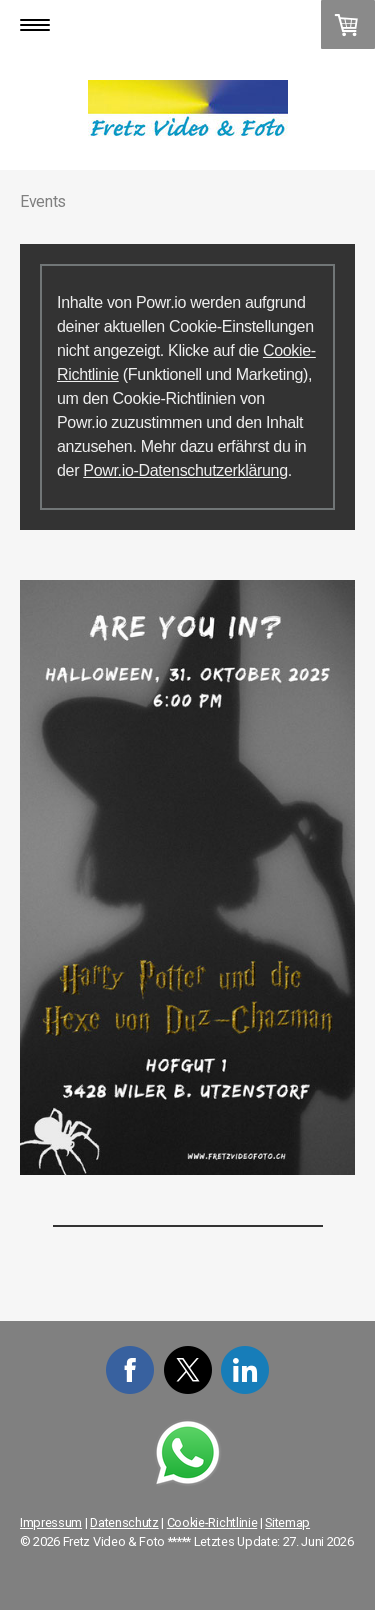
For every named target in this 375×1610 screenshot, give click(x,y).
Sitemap (287, 1522)
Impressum (51, 1522)
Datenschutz (124, 1522)
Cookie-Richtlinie (212, 1522)
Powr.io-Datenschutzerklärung (185, 470)
